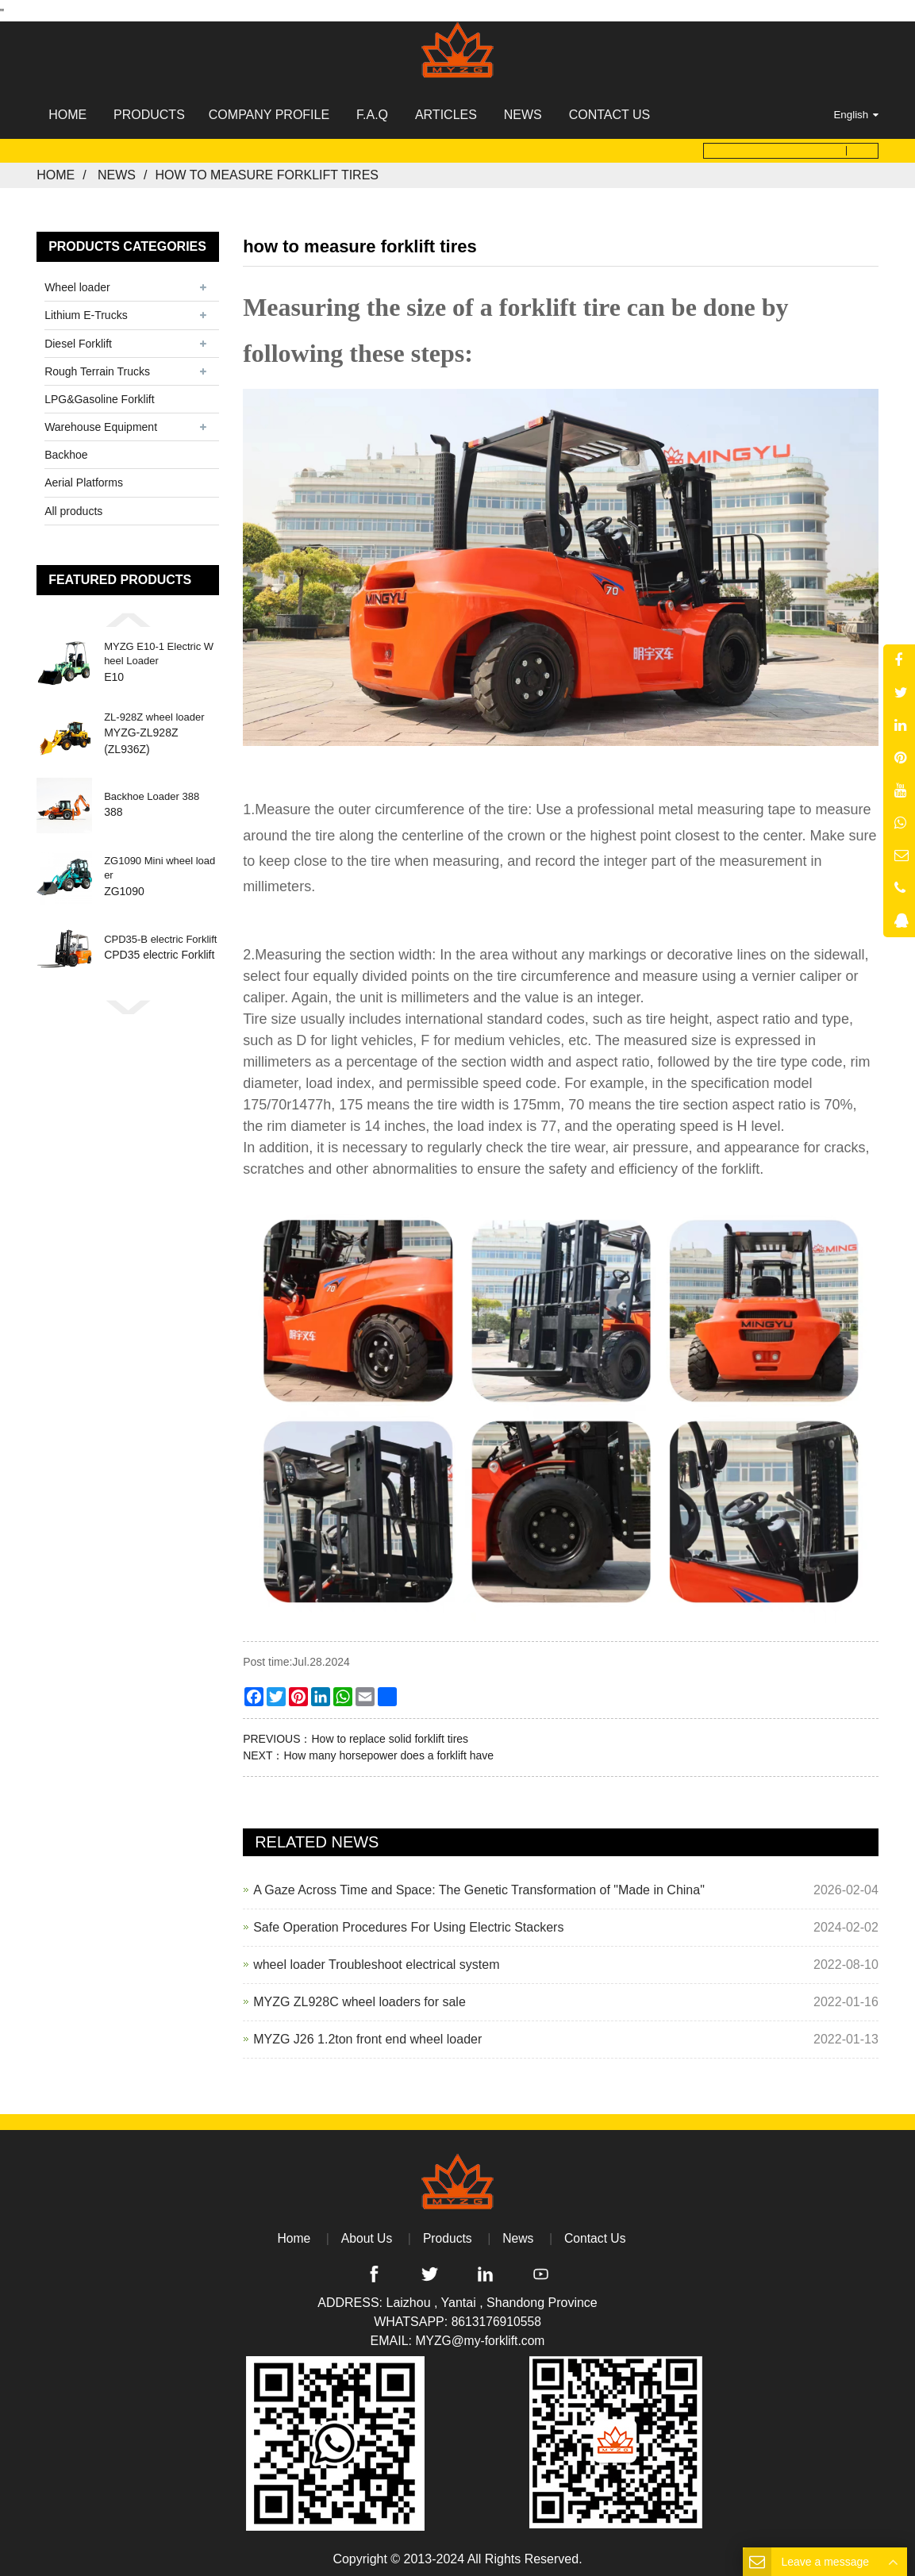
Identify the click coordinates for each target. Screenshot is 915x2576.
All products (73, 505)
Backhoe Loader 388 (151, 792)
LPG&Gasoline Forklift (99, 394)
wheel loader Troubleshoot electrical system (376, 1959)
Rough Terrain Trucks (97, 365)
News (117, 170)
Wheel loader (77, 282)
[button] (128, 614)
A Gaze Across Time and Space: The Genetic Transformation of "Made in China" (479, 1884)
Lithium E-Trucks (86, 310)
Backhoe (65, 450)
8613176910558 (496, 2317)
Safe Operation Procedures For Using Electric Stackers (408, 1921)
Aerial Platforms (83, 477)
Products (447, 2233)
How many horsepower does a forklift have (388, 1750)
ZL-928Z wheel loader (154, 711)
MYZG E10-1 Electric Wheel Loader (158, 649)
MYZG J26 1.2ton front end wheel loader (367, 2033)
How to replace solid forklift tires (389, 1733)
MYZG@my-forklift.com (480, 2336)
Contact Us (596, 2233)
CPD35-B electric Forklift (160, 934)
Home (56, 170)
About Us (366, 2233)
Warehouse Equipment (100, 422)
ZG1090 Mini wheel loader (159, 863)
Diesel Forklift (78, 338)
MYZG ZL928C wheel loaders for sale (359, 1996)
